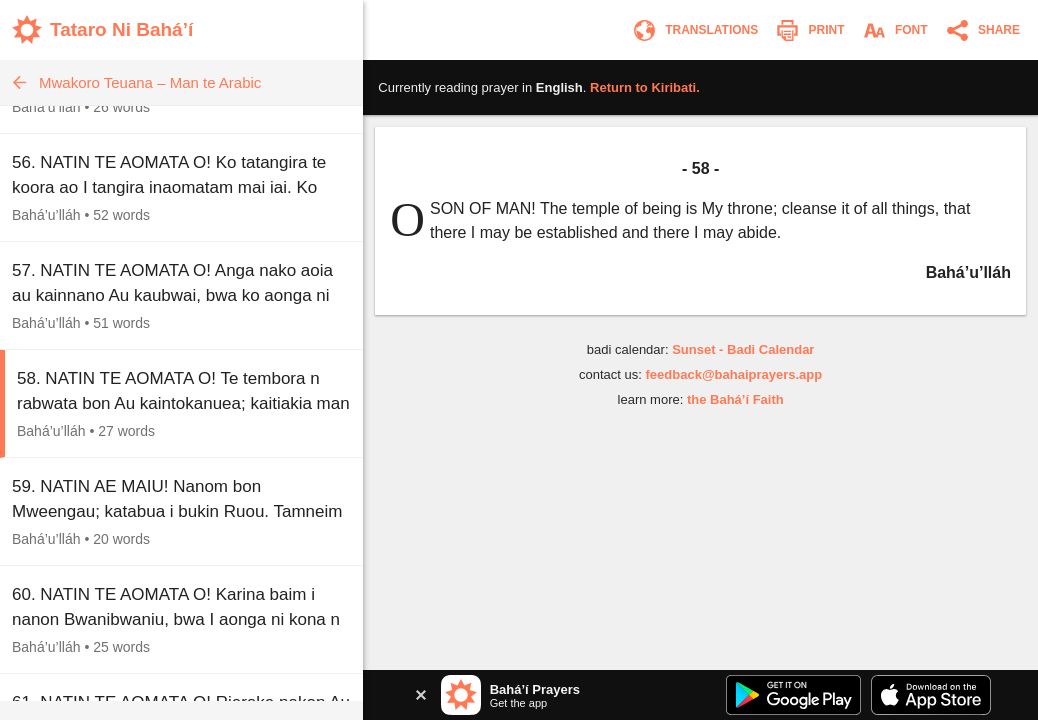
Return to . (645, 87)
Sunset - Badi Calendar (743, 349)
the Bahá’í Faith (735, 399)
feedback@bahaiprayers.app (734, 374)
